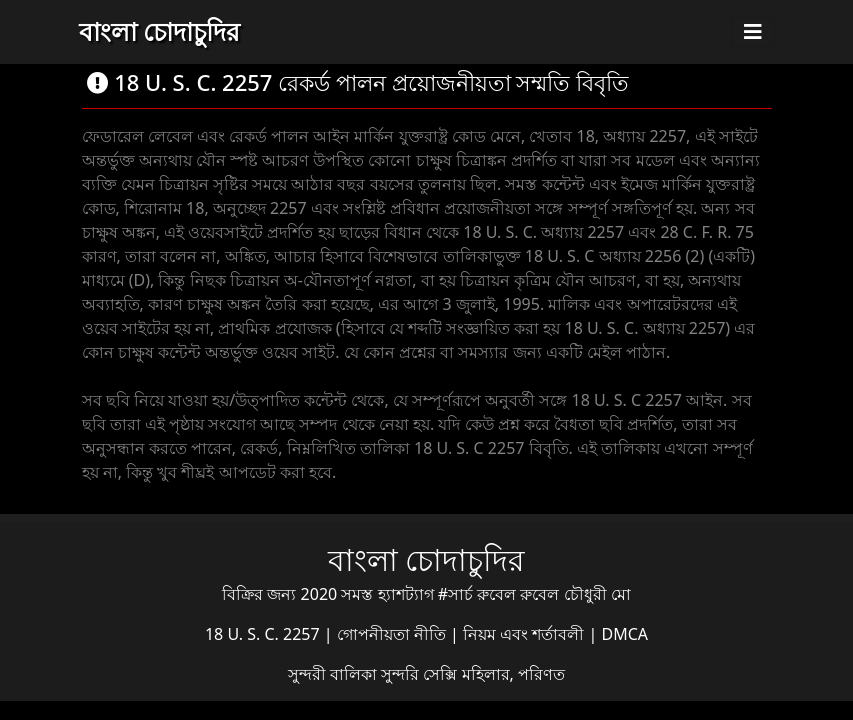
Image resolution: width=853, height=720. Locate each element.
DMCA (625, 634)
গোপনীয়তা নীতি (393, 634)
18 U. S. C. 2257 (264, 634)
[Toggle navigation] (753, 32)
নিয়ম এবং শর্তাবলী (525, 634)
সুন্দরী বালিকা (334, 674)
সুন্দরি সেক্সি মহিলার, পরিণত (473, 674)
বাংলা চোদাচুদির (160, 31)
